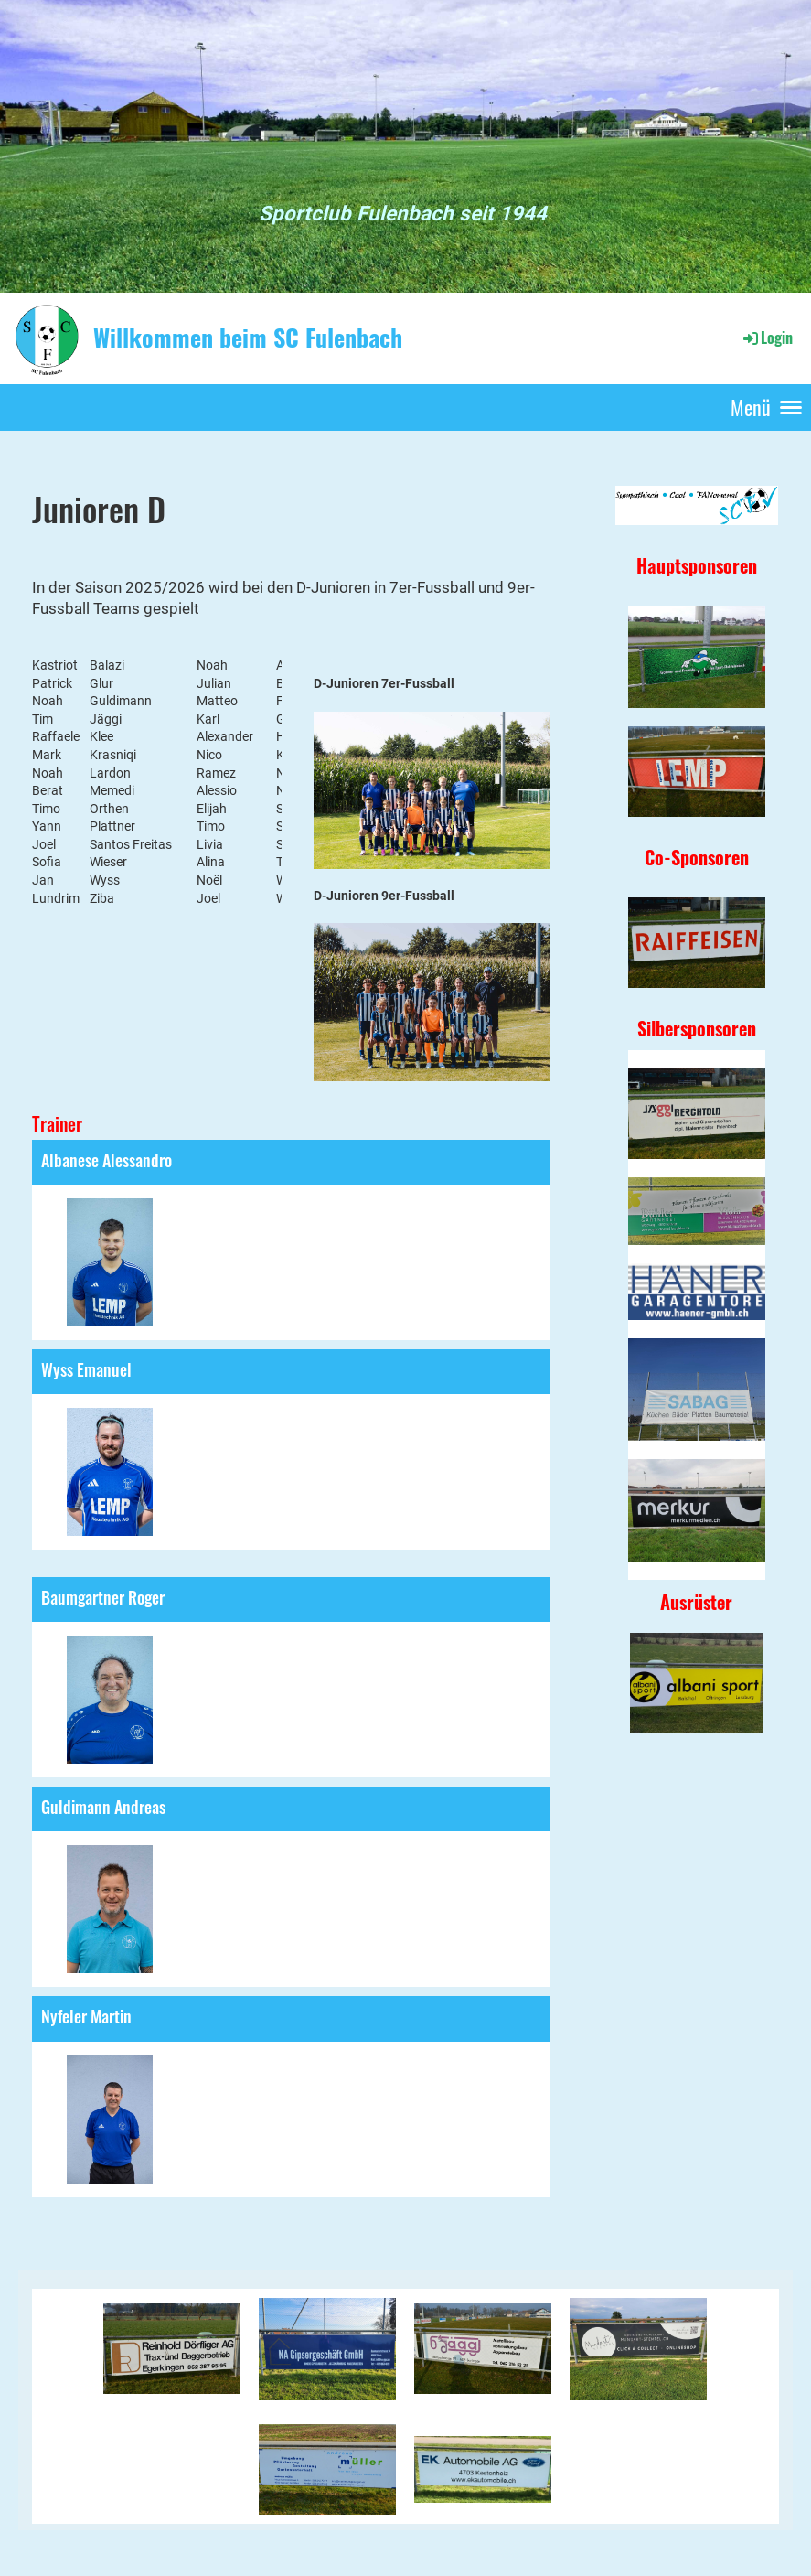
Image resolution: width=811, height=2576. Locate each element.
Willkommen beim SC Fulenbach (247, 337)
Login (767, 338)
